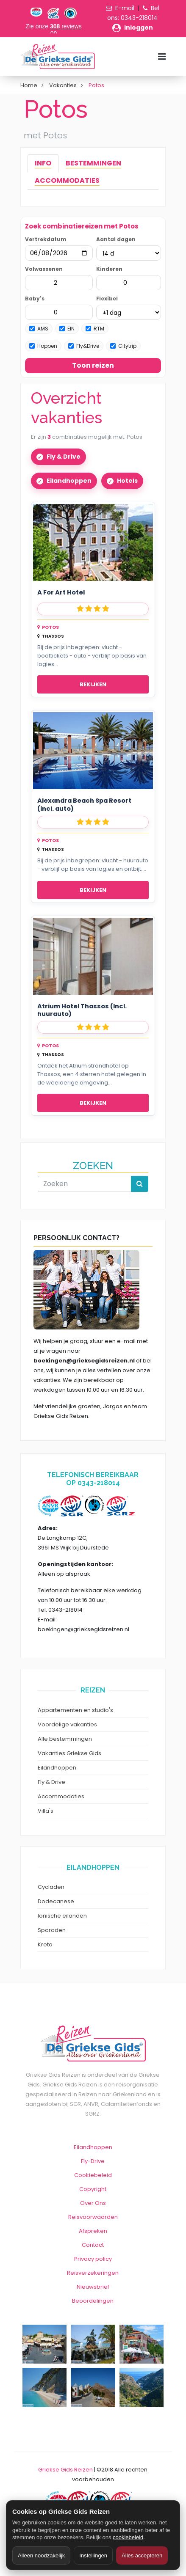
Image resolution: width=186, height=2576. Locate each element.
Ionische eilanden (62, 1916)
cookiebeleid (128, 2537)
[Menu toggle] (162, 56)
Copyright (92, 2189)
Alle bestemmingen (65, 1739)
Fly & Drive (64, 456)
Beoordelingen (93, 2301)
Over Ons (93, 2203)
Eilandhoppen (69, 480)
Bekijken (93, 684)
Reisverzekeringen (93, 2273)
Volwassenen (44, 268)
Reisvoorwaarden (93, 2217)
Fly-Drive (93, 2161)
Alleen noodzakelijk (41, 2555)
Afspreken (93, 2231)
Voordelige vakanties (67, 1724)
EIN (67, 328)
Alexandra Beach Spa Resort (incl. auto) (84, 805)
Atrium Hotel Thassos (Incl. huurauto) (82, 1010)
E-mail (124, 8)
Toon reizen (93, 365)
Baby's (34, 298)
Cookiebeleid (93, 2175)
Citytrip (123, 346)
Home (28, 85)
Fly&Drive (83, 346)
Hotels (127, 480)
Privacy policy (93, 2259)
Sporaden (52, 1930)
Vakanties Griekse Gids (69, 1753)
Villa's (45, 1811)
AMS (38, 328)
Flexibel (107, 298)
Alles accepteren (142, 2555)
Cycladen (51, 1887)
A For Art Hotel (61, 593)
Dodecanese (56, 1901)
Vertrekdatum (46, 239)
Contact (93, 2245)
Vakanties (63, 85)
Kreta (45, 1944)
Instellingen (93, 2555)
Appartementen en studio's (75, 1710)
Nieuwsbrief (93, 2287)
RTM (95, 328)
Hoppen (43, 346)
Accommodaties (61, 1796)
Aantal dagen (116, 239)
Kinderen (109, 268)
